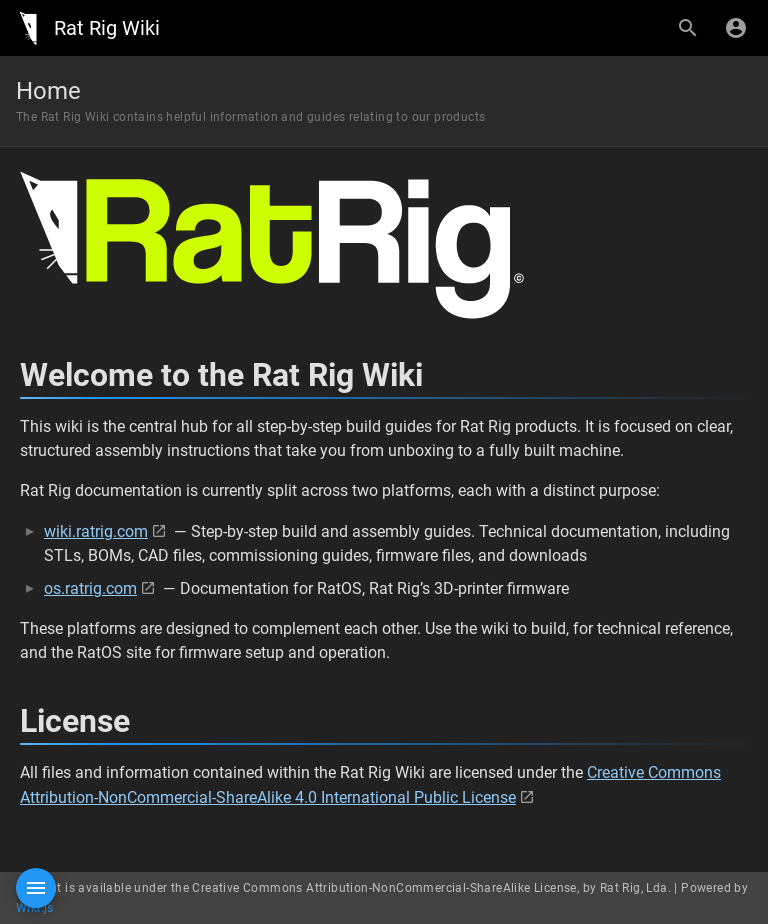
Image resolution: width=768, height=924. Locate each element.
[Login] (736, 28)
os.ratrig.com (90, 588)
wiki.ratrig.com (96, 531)
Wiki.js (35, 908)
